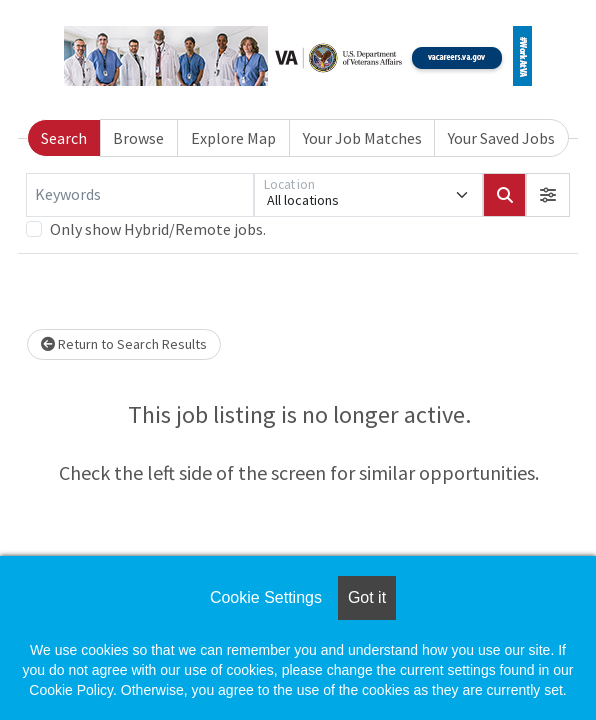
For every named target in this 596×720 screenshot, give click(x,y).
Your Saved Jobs (501, 138)
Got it (367, 597)
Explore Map (233, 138)
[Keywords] (140, 195)
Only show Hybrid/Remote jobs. (158, 229)
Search (64, 138)
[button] (548, 195)
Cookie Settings (266, 597)
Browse (138, 138)
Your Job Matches (362, 138)
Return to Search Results (124, 344)
